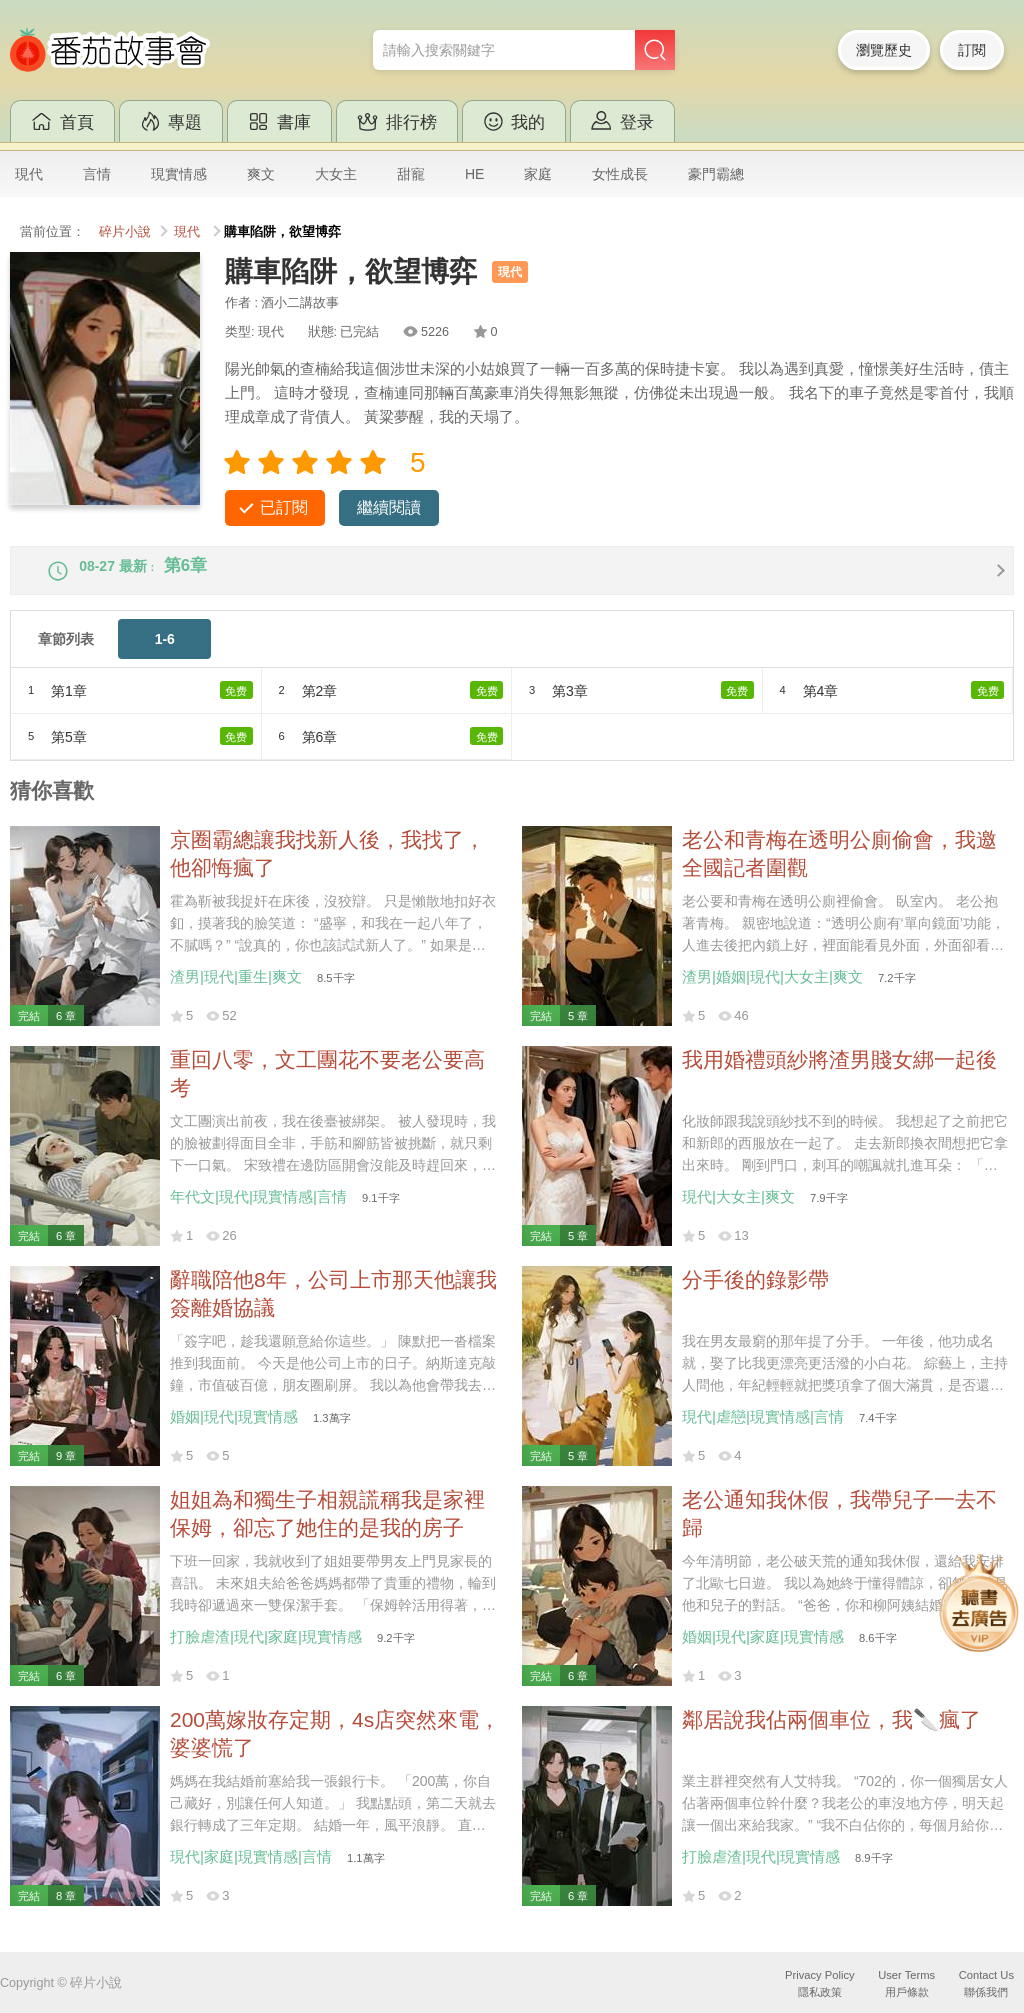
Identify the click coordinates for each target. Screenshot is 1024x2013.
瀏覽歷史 (884, 50)
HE (474, 174)
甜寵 (411, 174)
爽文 (261, 174)
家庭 (538, 174)
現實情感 (179, 174)
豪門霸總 (716, 174)
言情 (97, 174)
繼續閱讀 (389, 507)
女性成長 (620, 174)
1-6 (165, 656)
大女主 (336, 174)
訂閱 (972, 50)
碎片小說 (125, 232)
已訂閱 (284, 507)
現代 (29, 174)
